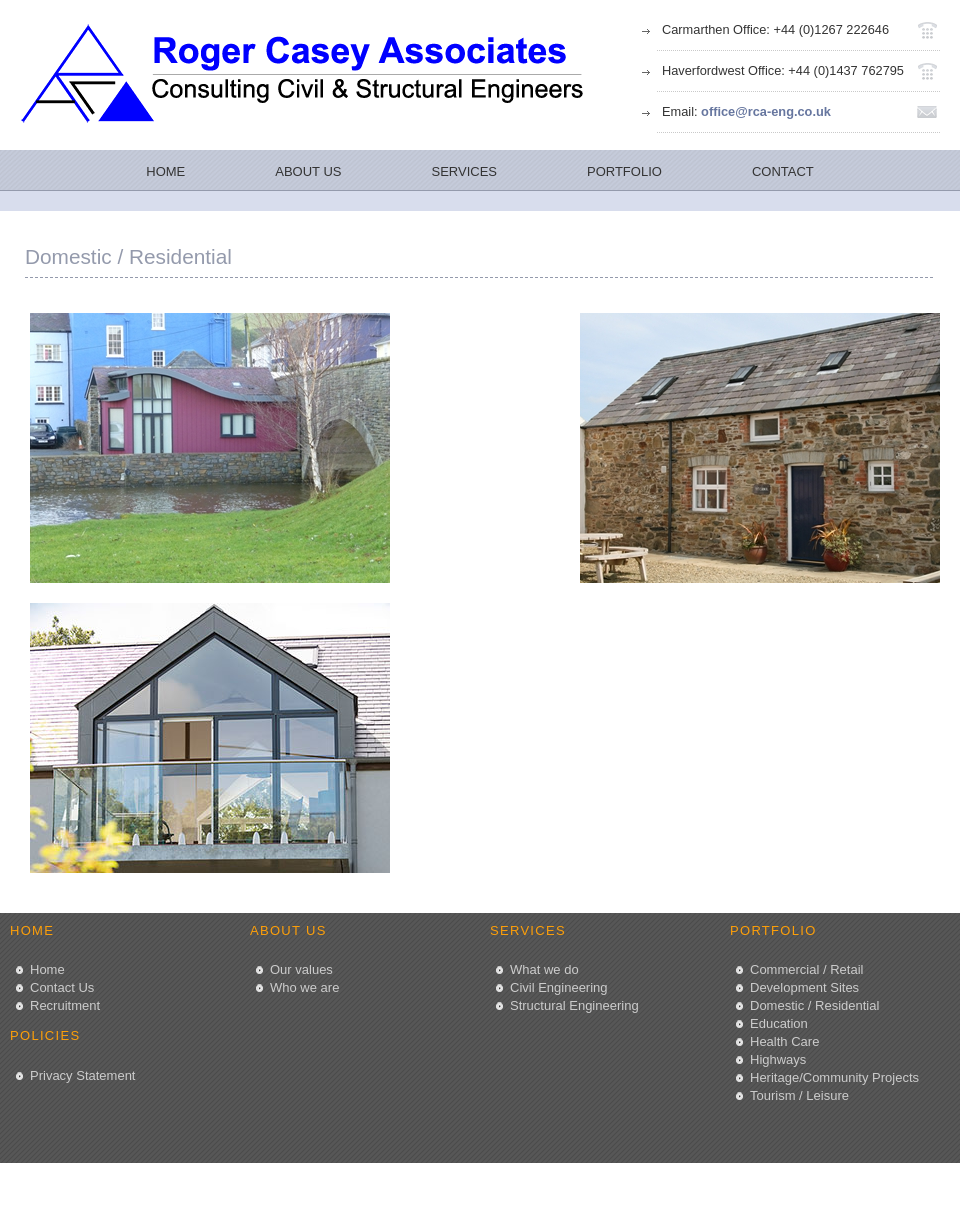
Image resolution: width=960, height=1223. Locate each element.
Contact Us (62, 987)
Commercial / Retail (806, 969)
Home (47, 969)
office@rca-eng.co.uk (766, 111)
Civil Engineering (559, 987)
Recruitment (65, 1005)
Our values (301, 969)
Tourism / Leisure (799, 1095)
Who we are (304, 987)
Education (779, 1023)
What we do (544, 969)
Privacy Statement (83, 1075)
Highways (778, 1059)
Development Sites (804, 987)
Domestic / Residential (814, 1005)
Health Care (784, 1041)
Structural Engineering (574, 1005)
